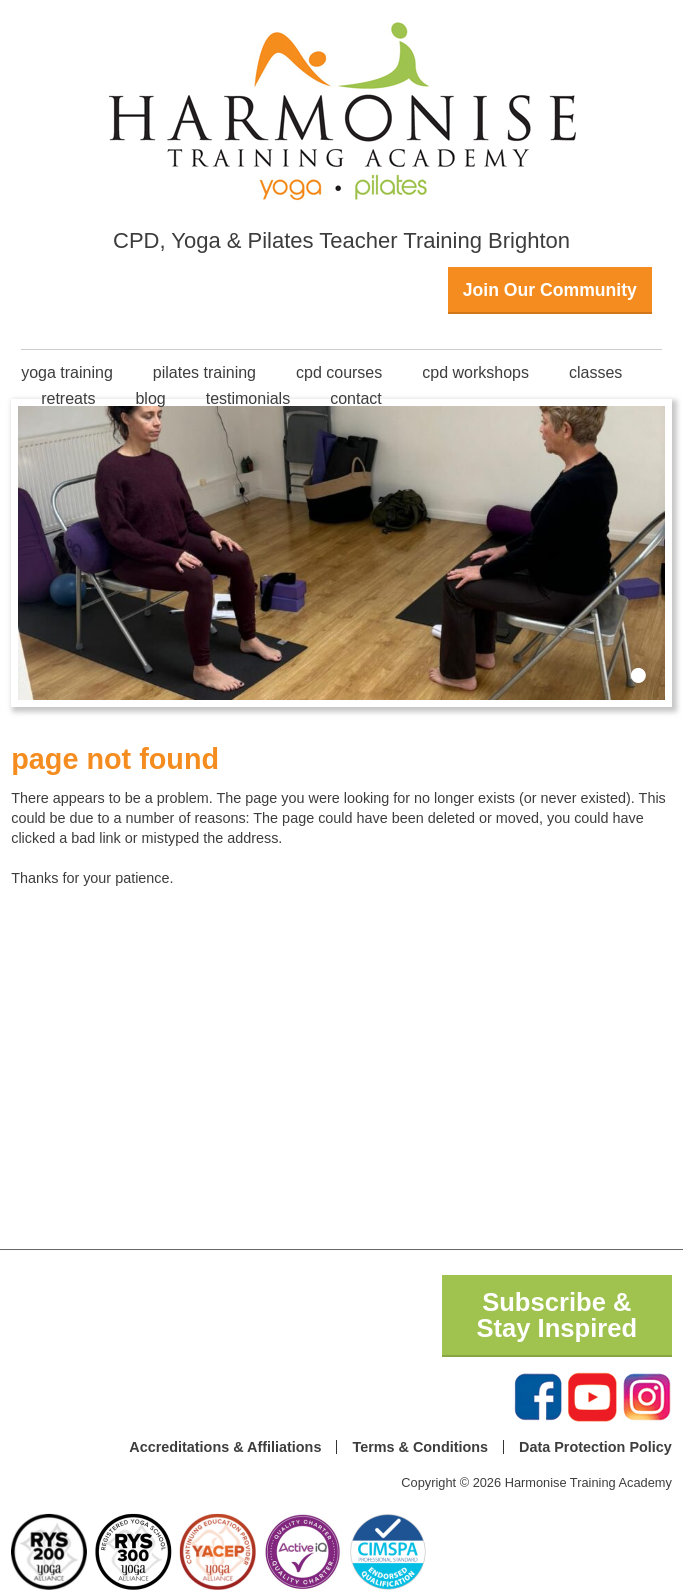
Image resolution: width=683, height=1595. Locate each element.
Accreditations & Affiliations (225, 1447)
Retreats (68, 398)
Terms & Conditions (420, 1447)
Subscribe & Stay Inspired (556, 1315)
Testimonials (248, 398)
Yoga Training (67, 372)
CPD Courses (339, 372)
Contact (356, 398)
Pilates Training (204, 372)
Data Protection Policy (595, 1447)
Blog (150, 398)
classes (595, 372)
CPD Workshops (475, 372)
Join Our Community (550, 290)
